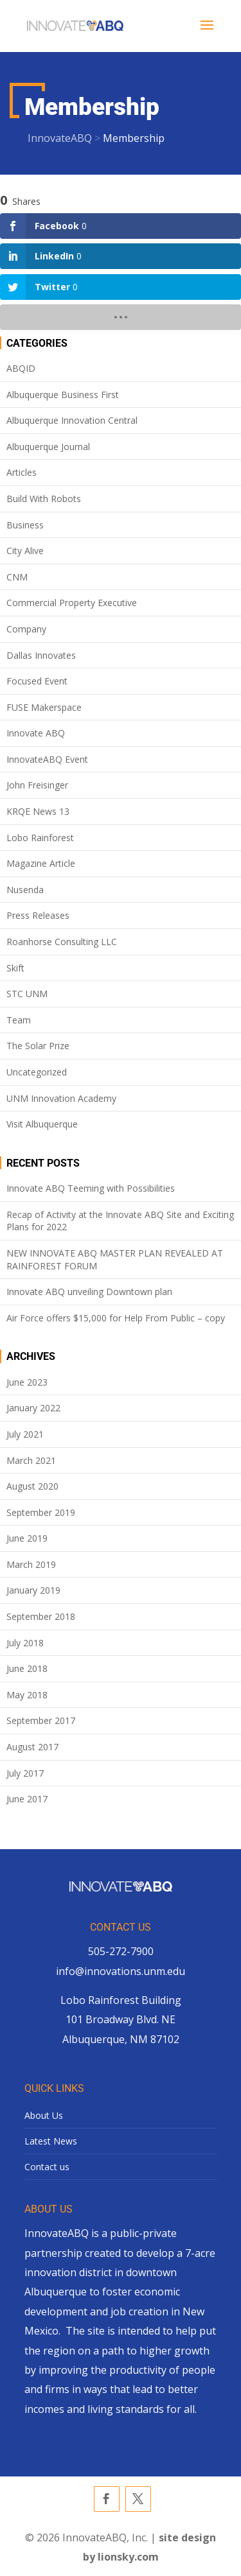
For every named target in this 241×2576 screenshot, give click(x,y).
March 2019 (31, 1564)
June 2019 (27, 1538)
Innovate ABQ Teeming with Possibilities (90, 1188)
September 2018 (40, 1616)
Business (25, 525)
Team (18, 1020)
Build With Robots (43, 498)
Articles (21, 472)
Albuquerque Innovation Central (72, 420)
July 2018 (25, 1643)
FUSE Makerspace (44, 707)
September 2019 (40, 1512)
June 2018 (27, 1668)
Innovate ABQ (35, 733)
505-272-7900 (121, 1951)
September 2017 (40, 1720)
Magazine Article (40, 863)
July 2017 (25, 1773)
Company (26, 629)
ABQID (20, 368)
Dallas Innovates (41, 655)
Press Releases (37, 915)
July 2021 (25, 1434)
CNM (17, 577)
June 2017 (27, 1799)
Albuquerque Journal (48, 446)
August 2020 (32, 1486)
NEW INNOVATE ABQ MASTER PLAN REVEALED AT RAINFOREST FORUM (114, 1259)
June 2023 (27, 1382)
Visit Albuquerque (42, 1124)
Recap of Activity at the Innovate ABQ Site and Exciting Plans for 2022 (120, 1220)
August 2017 (32, 1747)
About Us (43, 2115)
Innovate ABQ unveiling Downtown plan (89, 1291)
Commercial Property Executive (71, 602)
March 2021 (31, 1460)
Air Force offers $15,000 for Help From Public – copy (115, 1318)
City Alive (25, 550)
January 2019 (33, 1590)
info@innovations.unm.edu (120, 1971)
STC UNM (27, 994)
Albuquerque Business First (62, 394)
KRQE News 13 (37, 811)
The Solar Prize (37, 1046)
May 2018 (27, 1695)
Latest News (50, 2141)
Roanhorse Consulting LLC (61, 942)
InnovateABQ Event (47, 759)
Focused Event (36, 681)
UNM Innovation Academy (61, 1098)
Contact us (46, 2167)
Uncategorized (36, 1072)
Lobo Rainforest (40, 837)
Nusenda (25, 889)
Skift (15, 968)
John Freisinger (37, 785)
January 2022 (33, 1408)
